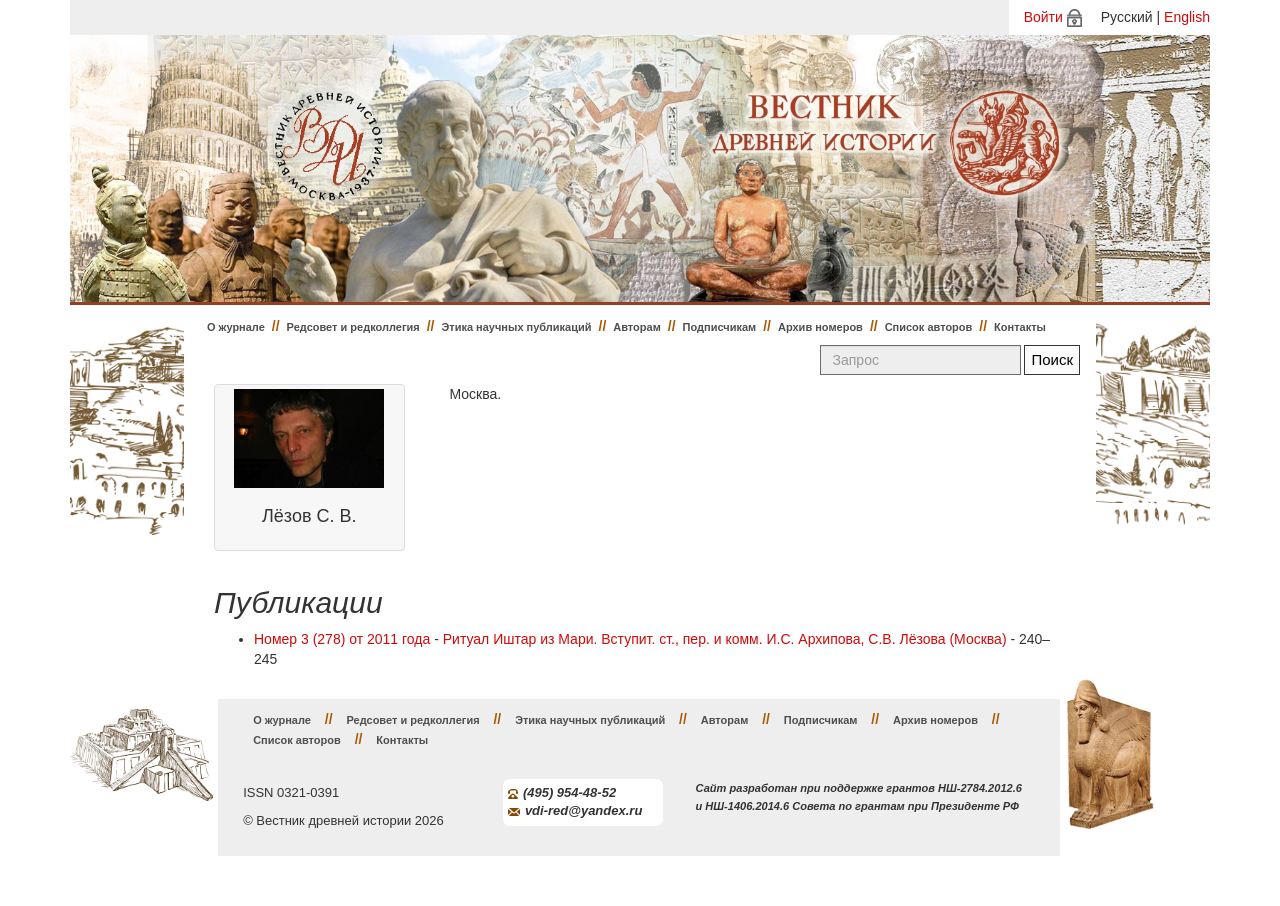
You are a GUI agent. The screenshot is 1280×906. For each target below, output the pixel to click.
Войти (1043, 17)
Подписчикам (720, 327)
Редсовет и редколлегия (353, 327)
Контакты (1020, 327)
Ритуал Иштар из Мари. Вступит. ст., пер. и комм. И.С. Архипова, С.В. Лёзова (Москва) (725, 639)
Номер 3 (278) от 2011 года (342, 639)
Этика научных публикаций (516, 327)
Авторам (637, 327)
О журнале (236, 327)
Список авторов (929, 327)
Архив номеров (820, 327)
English (1187, 17)
